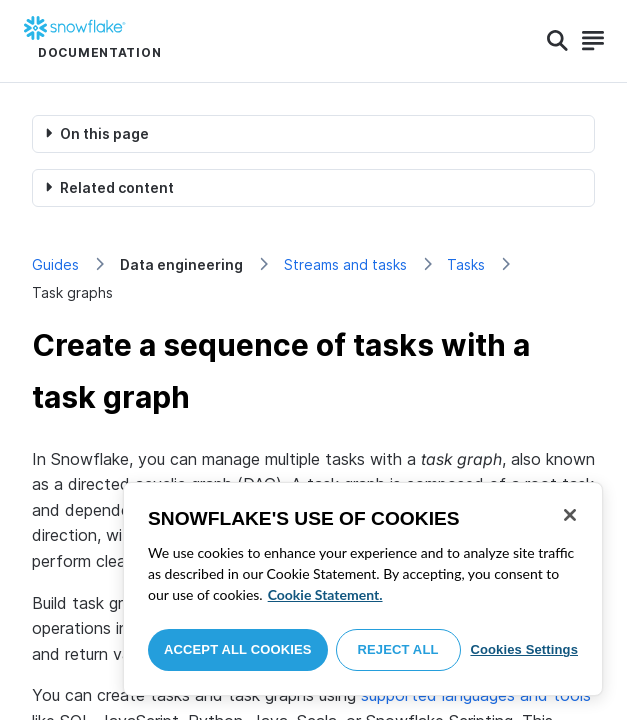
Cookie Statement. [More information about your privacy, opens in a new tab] (325, 594)
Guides (55, 264)
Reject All (398, 649)
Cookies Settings (524, 649)
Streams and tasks (345, 264)
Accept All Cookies (238, 649)
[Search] (557, 41)
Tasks (466, 264)
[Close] (570, 515)
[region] (363, 589)
